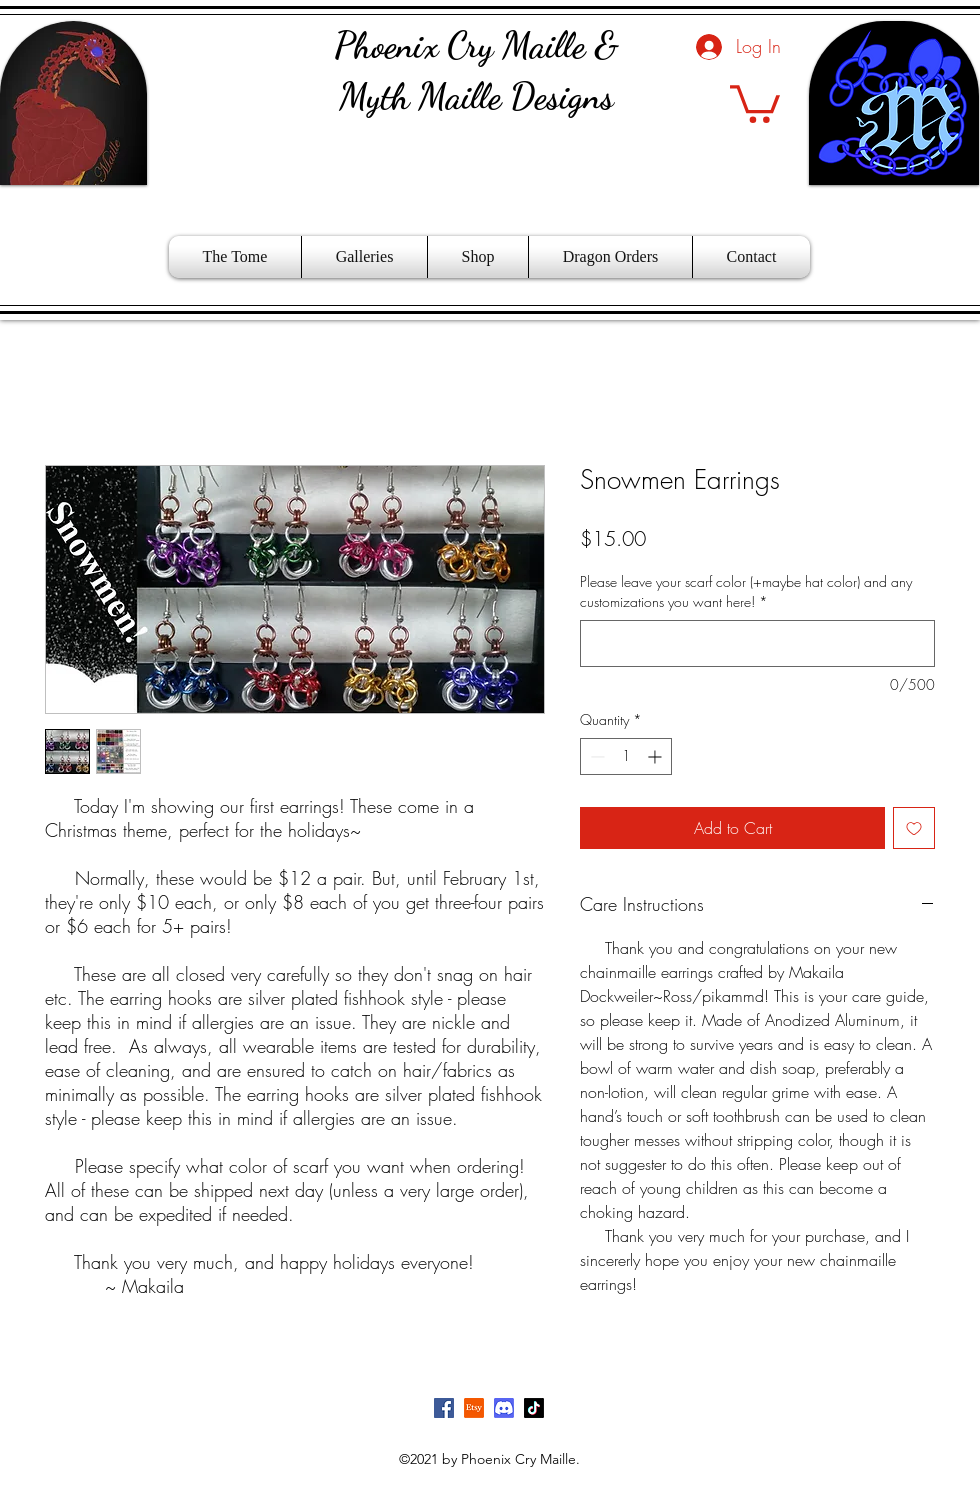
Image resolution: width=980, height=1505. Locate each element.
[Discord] (504, 1408)
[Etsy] (474, 1408)
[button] (755, 102)
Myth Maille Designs (476, 96)
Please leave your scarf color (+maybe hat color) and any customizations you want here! (746, 591)
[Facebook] (444, 1408)
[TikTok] (534, 1408)
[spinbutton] (626, 756)
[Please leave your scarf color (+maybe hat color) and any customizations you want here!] (757, 643)
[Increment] (656, 756)
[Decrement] (595, 756)
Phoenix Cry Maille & (476, 45)
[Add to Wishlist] (914, 828)
